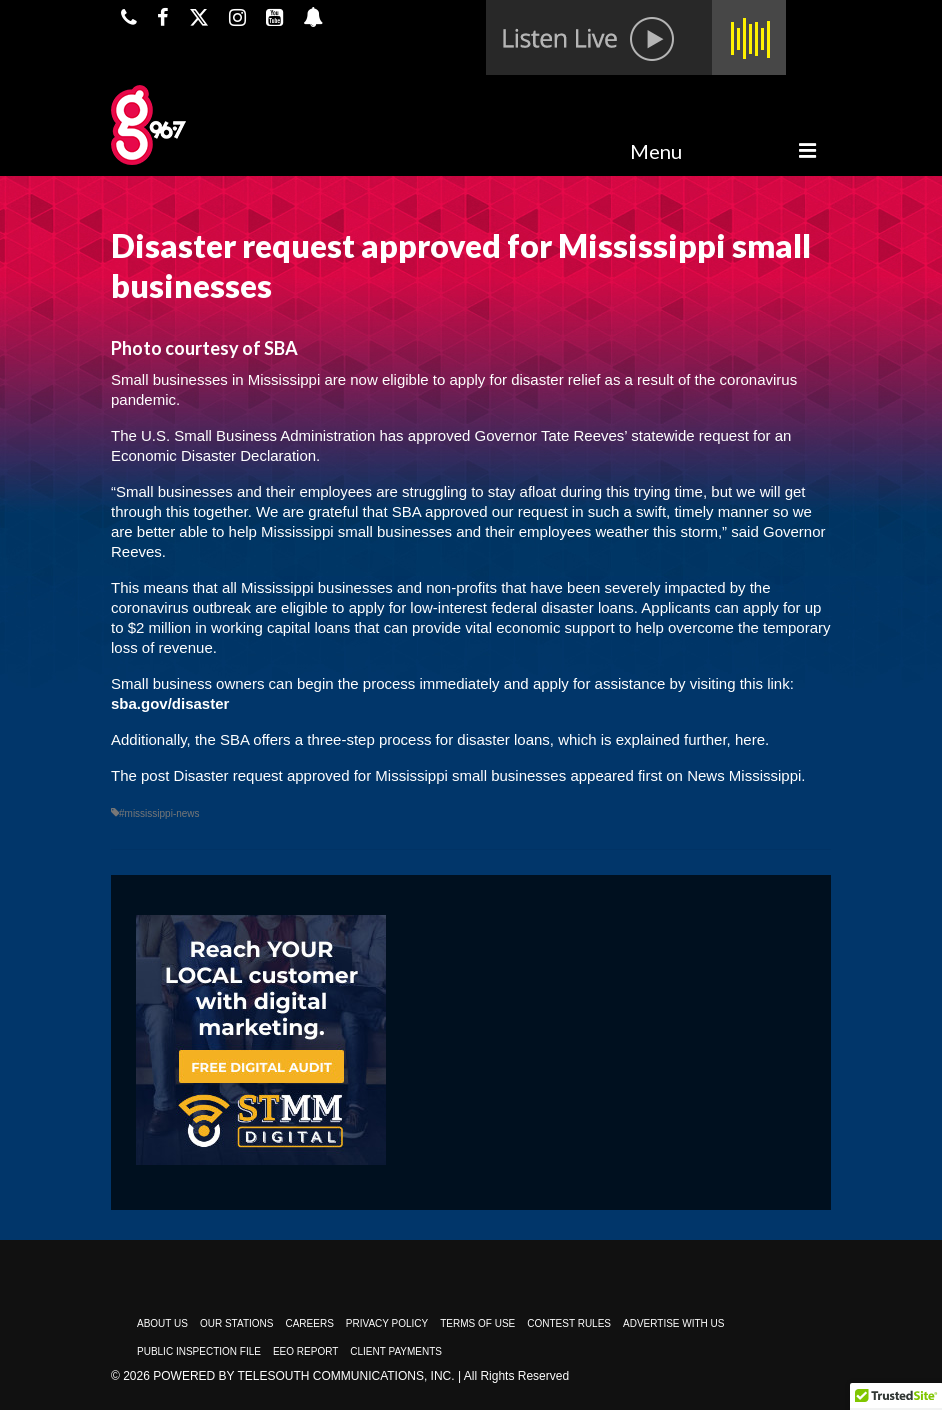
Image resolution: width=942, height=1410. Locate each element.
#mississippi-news (159, 813)
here (750, 739)
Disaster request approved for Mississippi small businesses (370, 775)
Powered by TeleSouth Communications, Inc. (303, 1376)
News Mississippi (744, 775)
